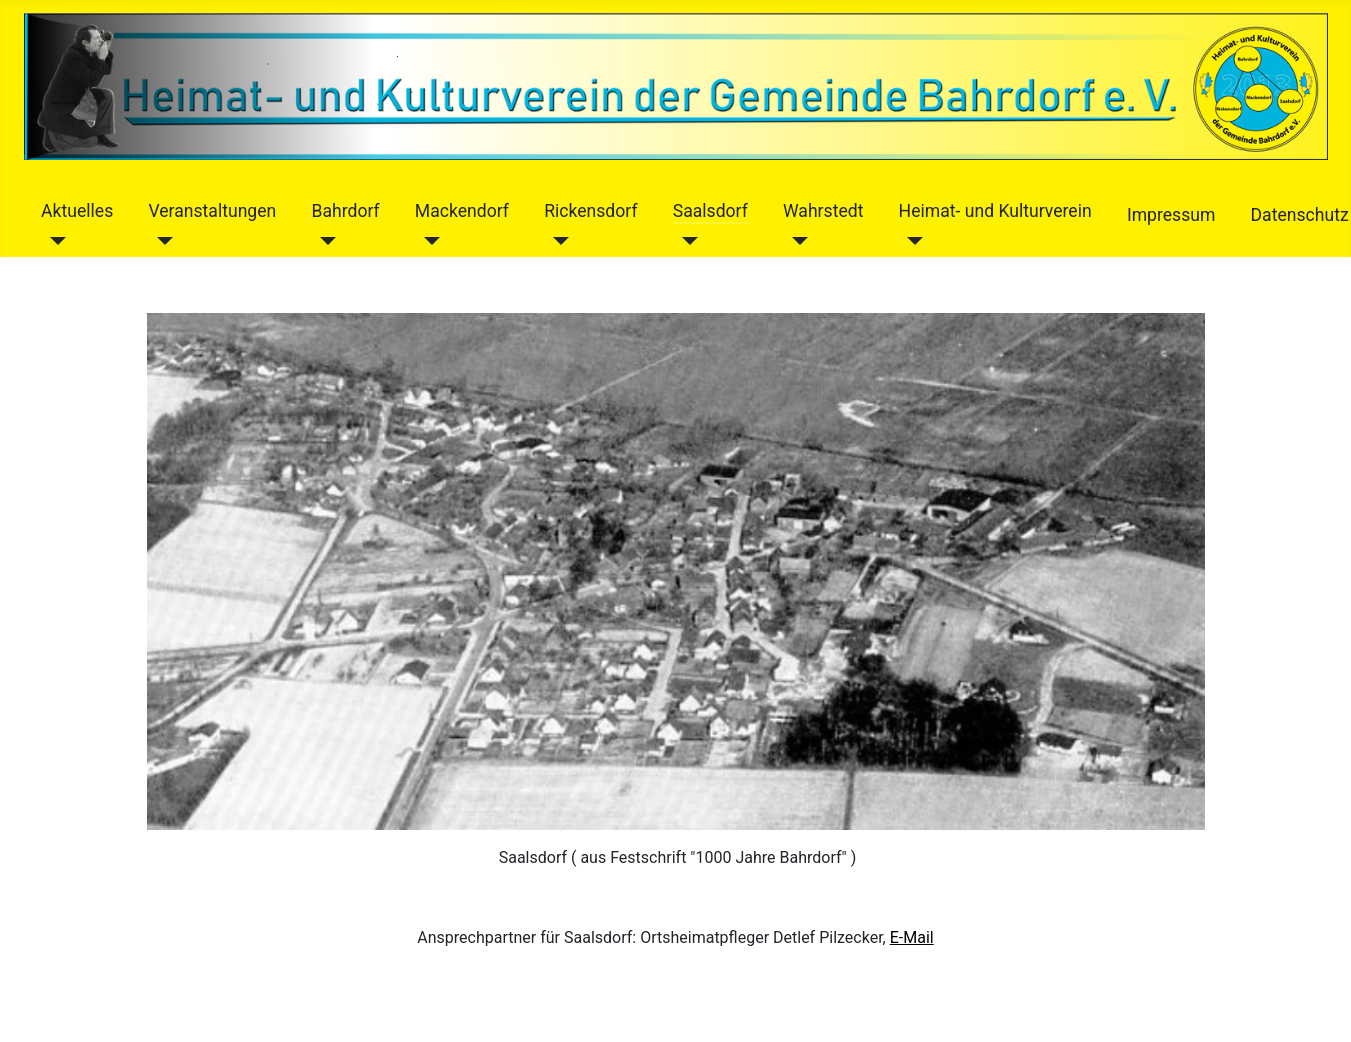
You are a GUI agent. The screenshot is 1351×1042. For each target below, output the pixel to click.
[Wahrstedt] (795, 241)
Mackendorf (462, 211)
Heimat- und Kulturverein (995, 211)
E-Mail (912, 937)
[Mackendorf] (427, 241)
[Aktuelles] (53, 241)
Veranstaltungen (212, 211)
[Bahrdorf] (323, 241)
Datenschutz (1300, 215)
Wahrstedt (823, 211)
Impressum (1171, 215)
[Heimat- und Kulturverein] (911, 241)
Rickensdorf (590, 211)
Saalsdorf (710, 211)
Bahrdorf (345, 211)
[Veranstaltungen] (160, 241)
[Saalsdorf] (685, 241)
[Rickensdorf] (556, 241)
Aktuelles (77, 211)
